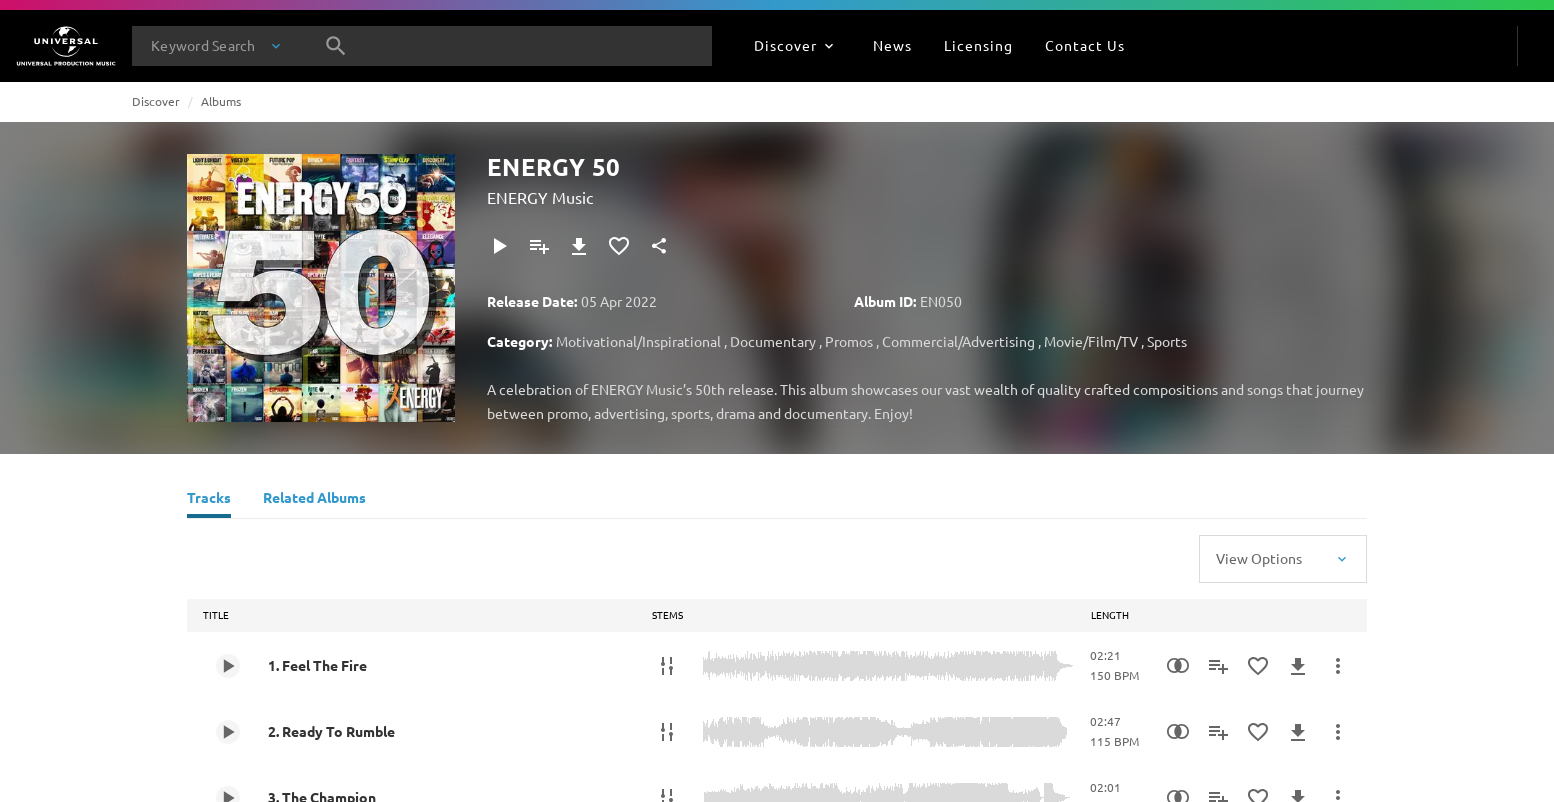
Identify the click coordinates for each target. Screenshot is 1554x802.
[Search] (336, 46)
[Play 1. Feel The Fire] (228, 666)
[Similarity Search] (1178, 666)
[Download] (579, 246)
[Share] (659, 246)
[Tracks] (209, 500)
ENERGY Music (540, 197)
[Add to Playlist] (539, 246)
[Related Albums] (314, 500)
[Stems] (667, 666)
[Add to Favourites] (619, 246)
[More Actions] (1338, 666)
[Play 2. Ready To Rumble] (228, 732)
